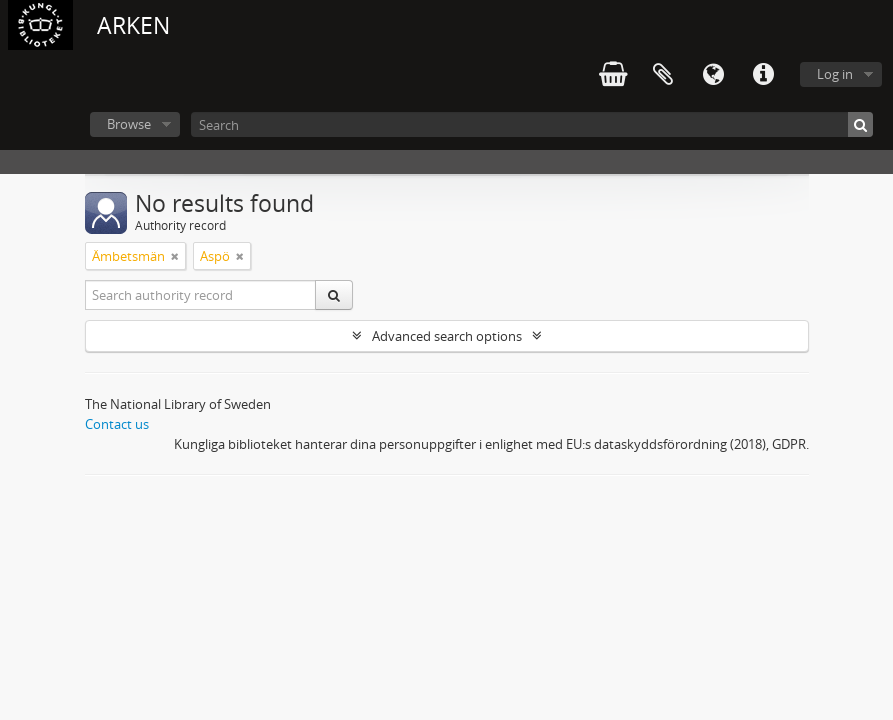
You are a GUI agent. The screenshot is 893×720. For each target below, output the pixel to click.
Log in (835, 74)
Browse (129, 124)
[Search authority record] (201, 295)
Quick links (763, 75)
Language (713, 75)
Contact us (117, 424)
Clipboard (663, 75)
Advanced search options (447, 336)
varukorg (613, 75)
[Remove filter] (175, 256)
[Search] (532, 124)
